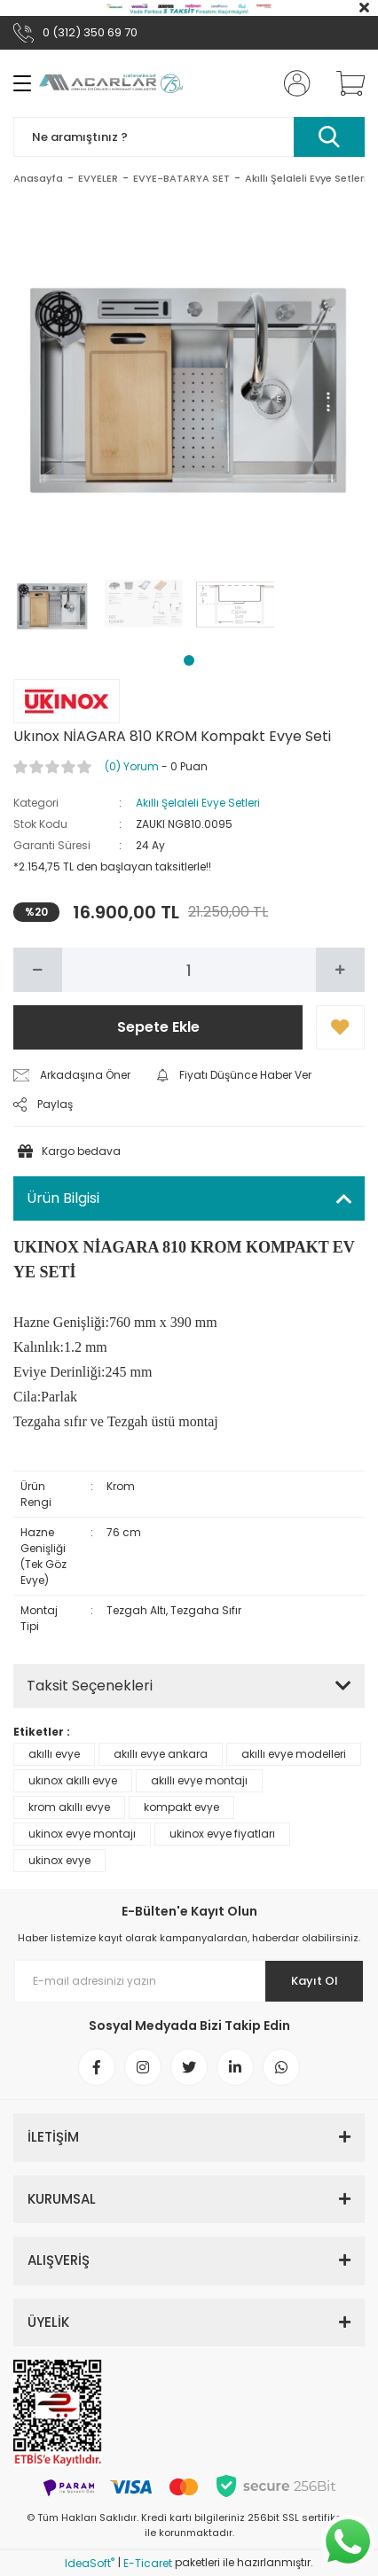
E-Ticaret (147, 2563)
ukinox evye (59, 1860)
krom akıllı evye (69, 1807)
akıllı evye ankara (161, 1753)
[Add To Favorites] (340, 1027)
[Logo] (110, 84)
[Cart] (344, 83)
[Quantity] (189, 970)
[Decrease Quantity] (37, 970)
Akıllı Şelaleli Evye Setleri (198, 802)
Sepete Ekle (158, 1027)
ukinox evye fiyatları (222, 1833)
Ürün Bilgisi (63, 1198)
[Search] (189, 137)
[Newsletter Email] (189, 1981)
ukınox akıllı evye (72, 1780)
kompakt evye (181, 1807)
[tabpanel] (52, 603)
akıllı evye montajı (199, 1780)
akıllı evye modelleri (293, 1753)
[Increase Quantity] (340, 970)
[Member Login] (292, 83)
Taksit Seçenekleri (90, 1685)
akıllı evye (54, 1753)
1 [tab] (189, 660)
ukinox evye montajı (82, 1833)
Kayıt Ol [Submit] (314, 1980)
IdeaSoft (89, 2563)
